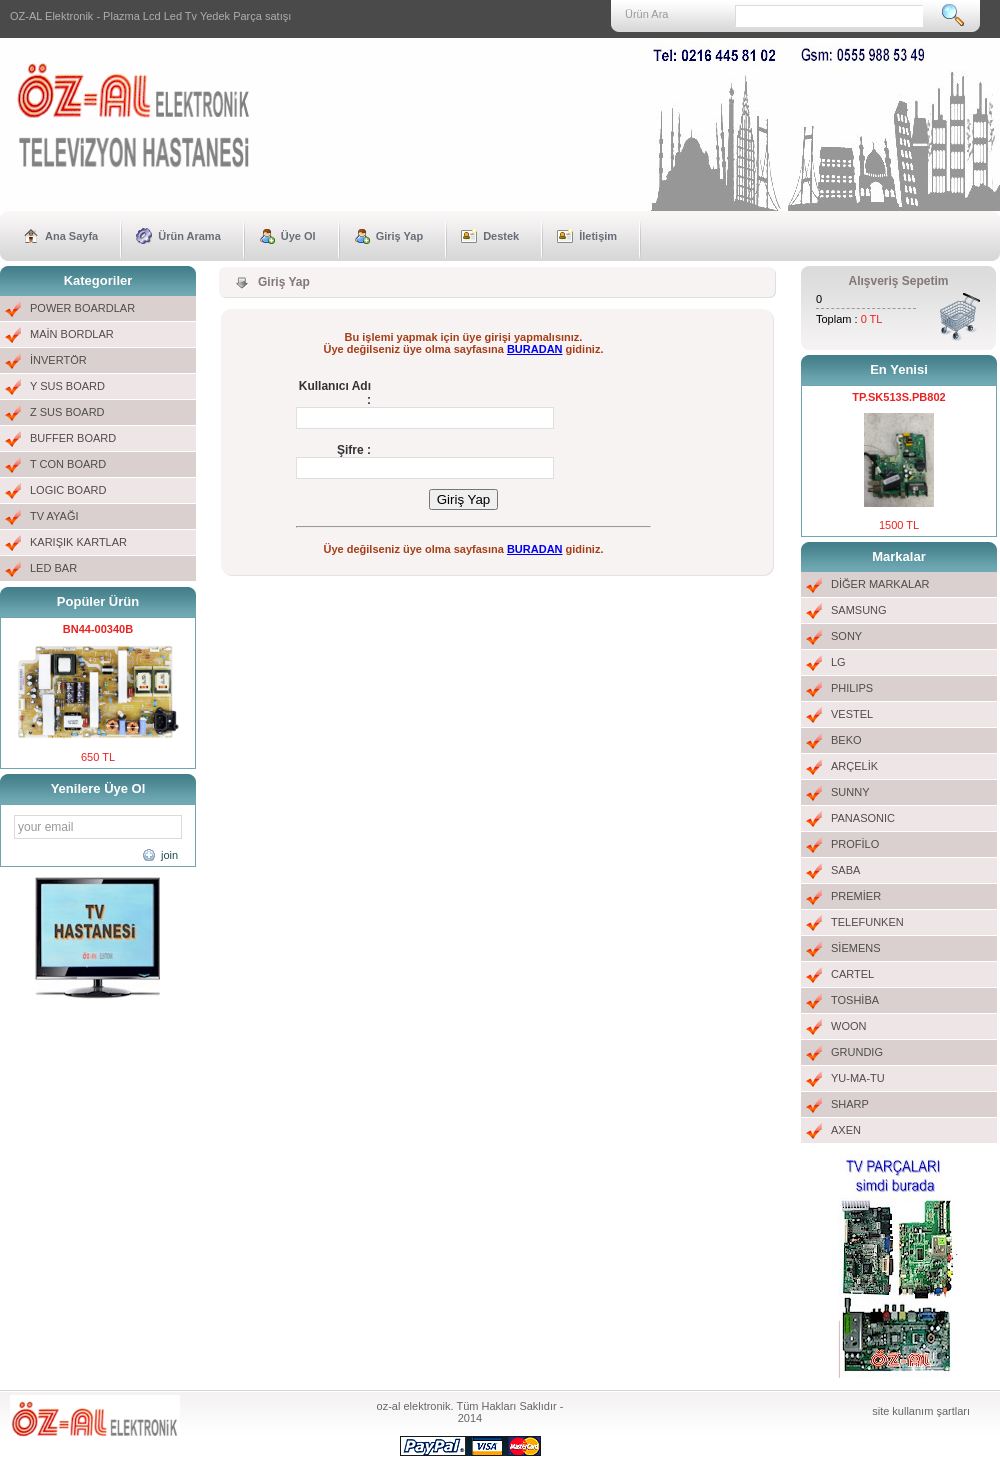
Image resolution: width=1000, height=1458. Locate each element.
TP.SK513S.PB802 (898, 397)
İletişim (598, 236)
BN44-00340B (98, 629)
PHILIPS (852, 688)
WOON (848, 1026)
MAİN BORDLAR (72, 334)
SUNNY (850, 792)
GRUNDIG (857, 1052)
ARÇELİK (854, 766)
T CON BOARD (68, 464)
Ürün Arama (189, 236)
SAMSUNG (859, 610)
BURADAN (535, 349)
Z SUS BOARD (67, 412)
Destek (501, 236)
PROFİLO (855, 844)
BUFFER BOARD (73, 438)
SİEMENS (856, 948)
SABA (845, 870)
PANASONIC (863, 818)
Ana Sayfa (71, 236)
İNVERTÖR (58, 360)
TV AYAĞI (54, 516)
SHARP (850, 1104)
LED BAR (53, 568)
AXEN (846, 1130)
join (169, 855)
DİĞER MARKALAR (880, 584)
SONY (846, 636)
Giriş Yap (400, 236)
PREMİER (856, 896)
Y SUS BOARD (67, 386)
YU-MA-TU (858, 1078)
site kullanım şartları (921, 1411)
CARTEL (852, 974)
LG (838, 662)
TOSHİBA (855, 1000)
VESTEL (852, 714)
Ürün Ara (646, 14)
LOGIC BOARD (68, 490)
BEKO (846, 740)
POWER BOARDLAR (82, 308)
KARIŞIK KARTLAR (78, 542)
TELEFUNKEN (867, 922)
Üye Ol (298, 236)
